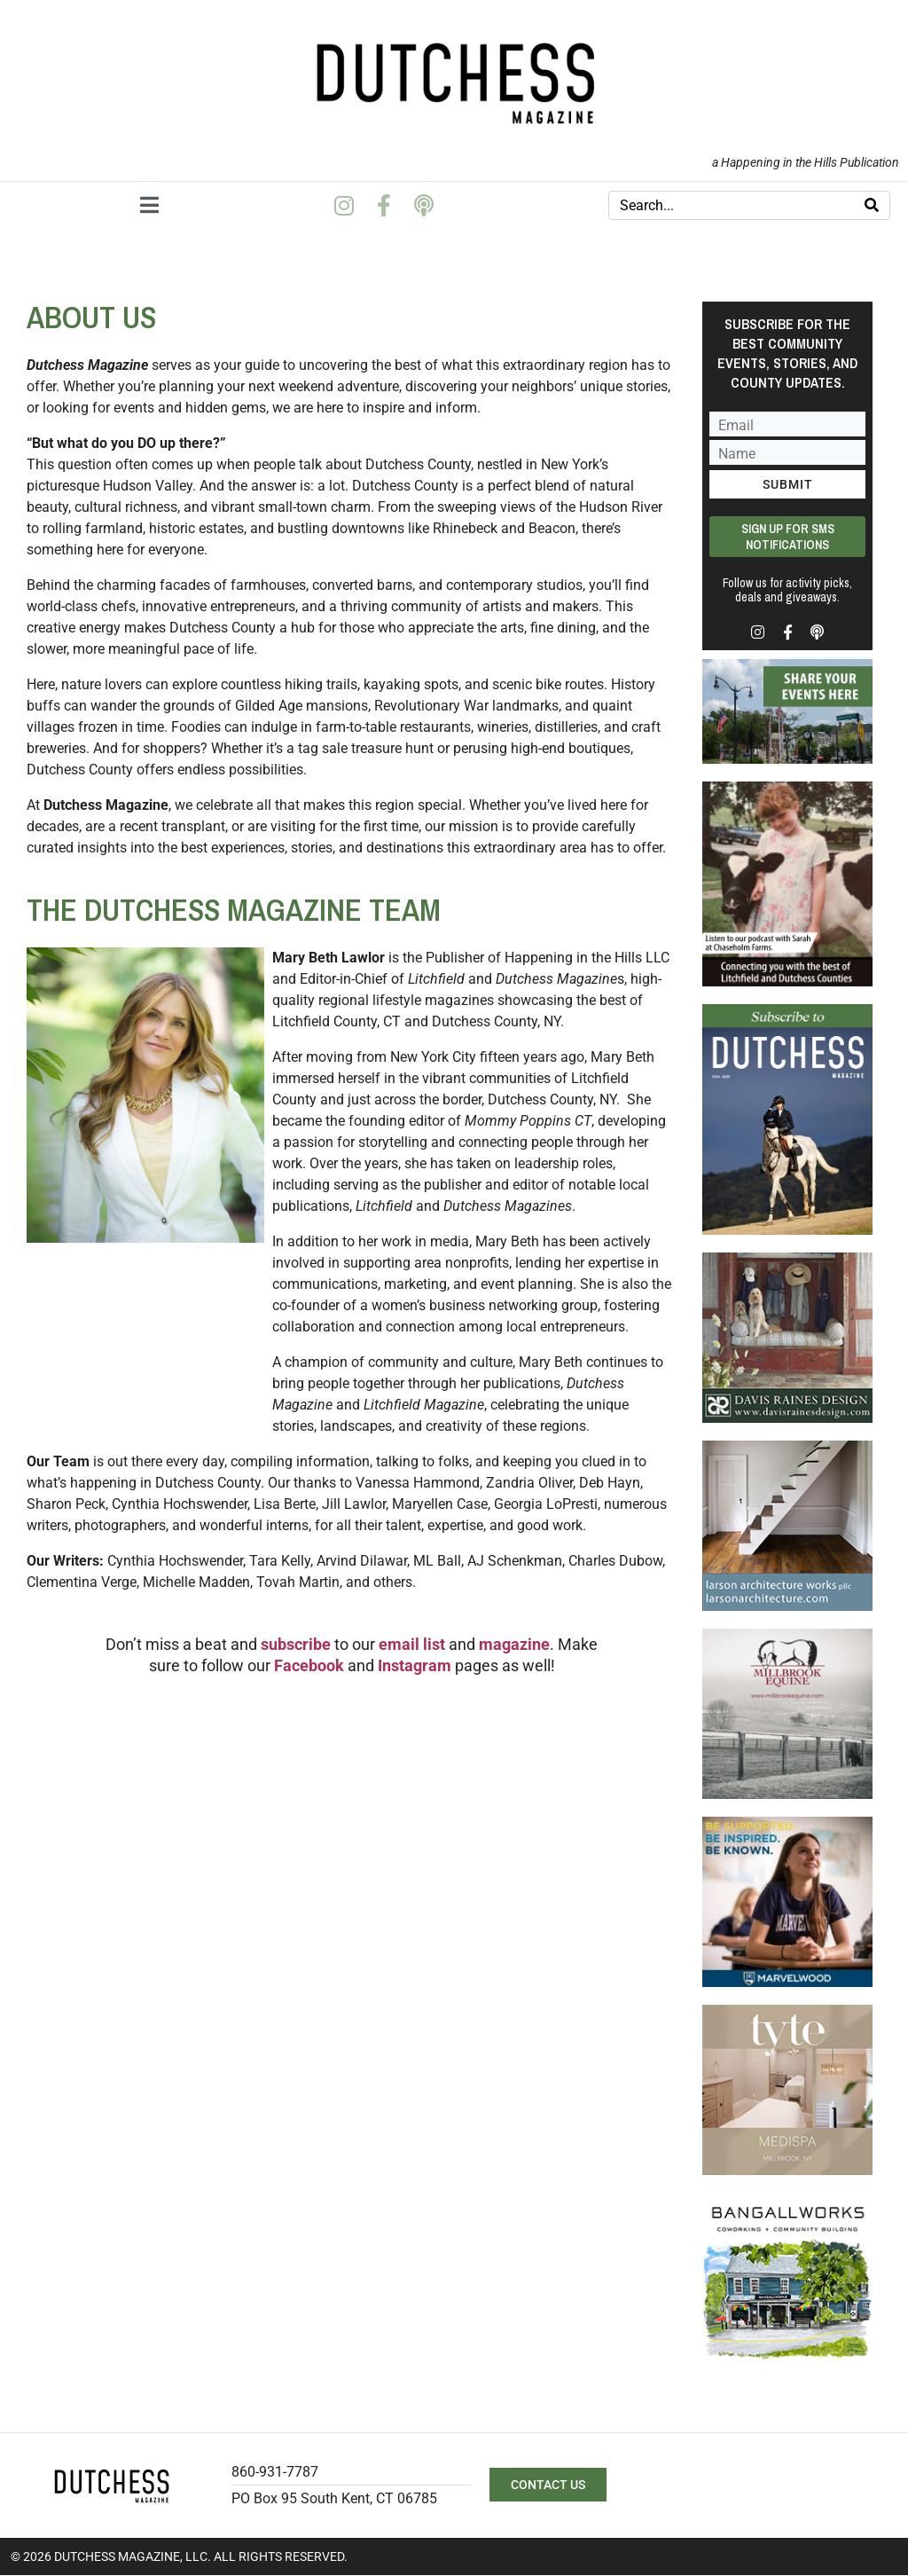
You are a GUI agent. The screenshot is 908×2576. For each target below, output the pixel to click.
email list (412, 1644)
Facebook (311, 1665)
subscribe (296, 1644)
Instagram (414, 1665)
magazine (514, 1644)
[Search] (871, 205)
